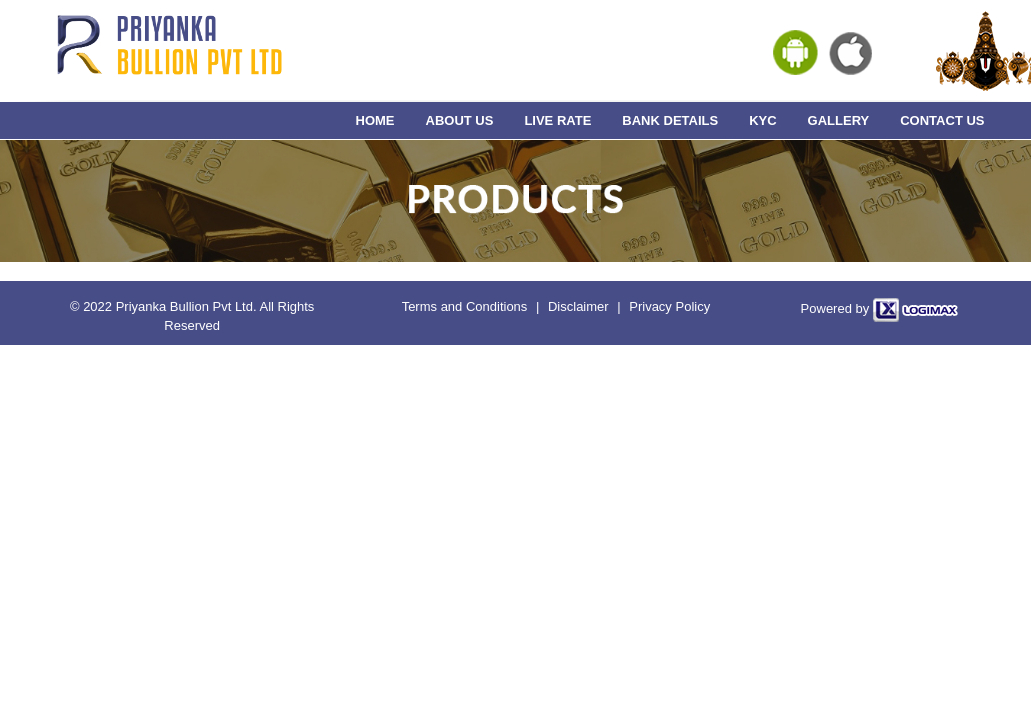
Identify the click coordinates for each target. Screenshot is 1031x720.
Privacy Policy (669, 306)
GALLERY (839, 120)
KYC (762, 120)
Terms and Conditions (465, 306)
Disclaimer (578, 306)
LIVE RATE (557, 120)
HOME (375, 120)
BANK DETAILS (670, 120)
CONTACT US (942, 120)
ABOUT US (460, 120)
